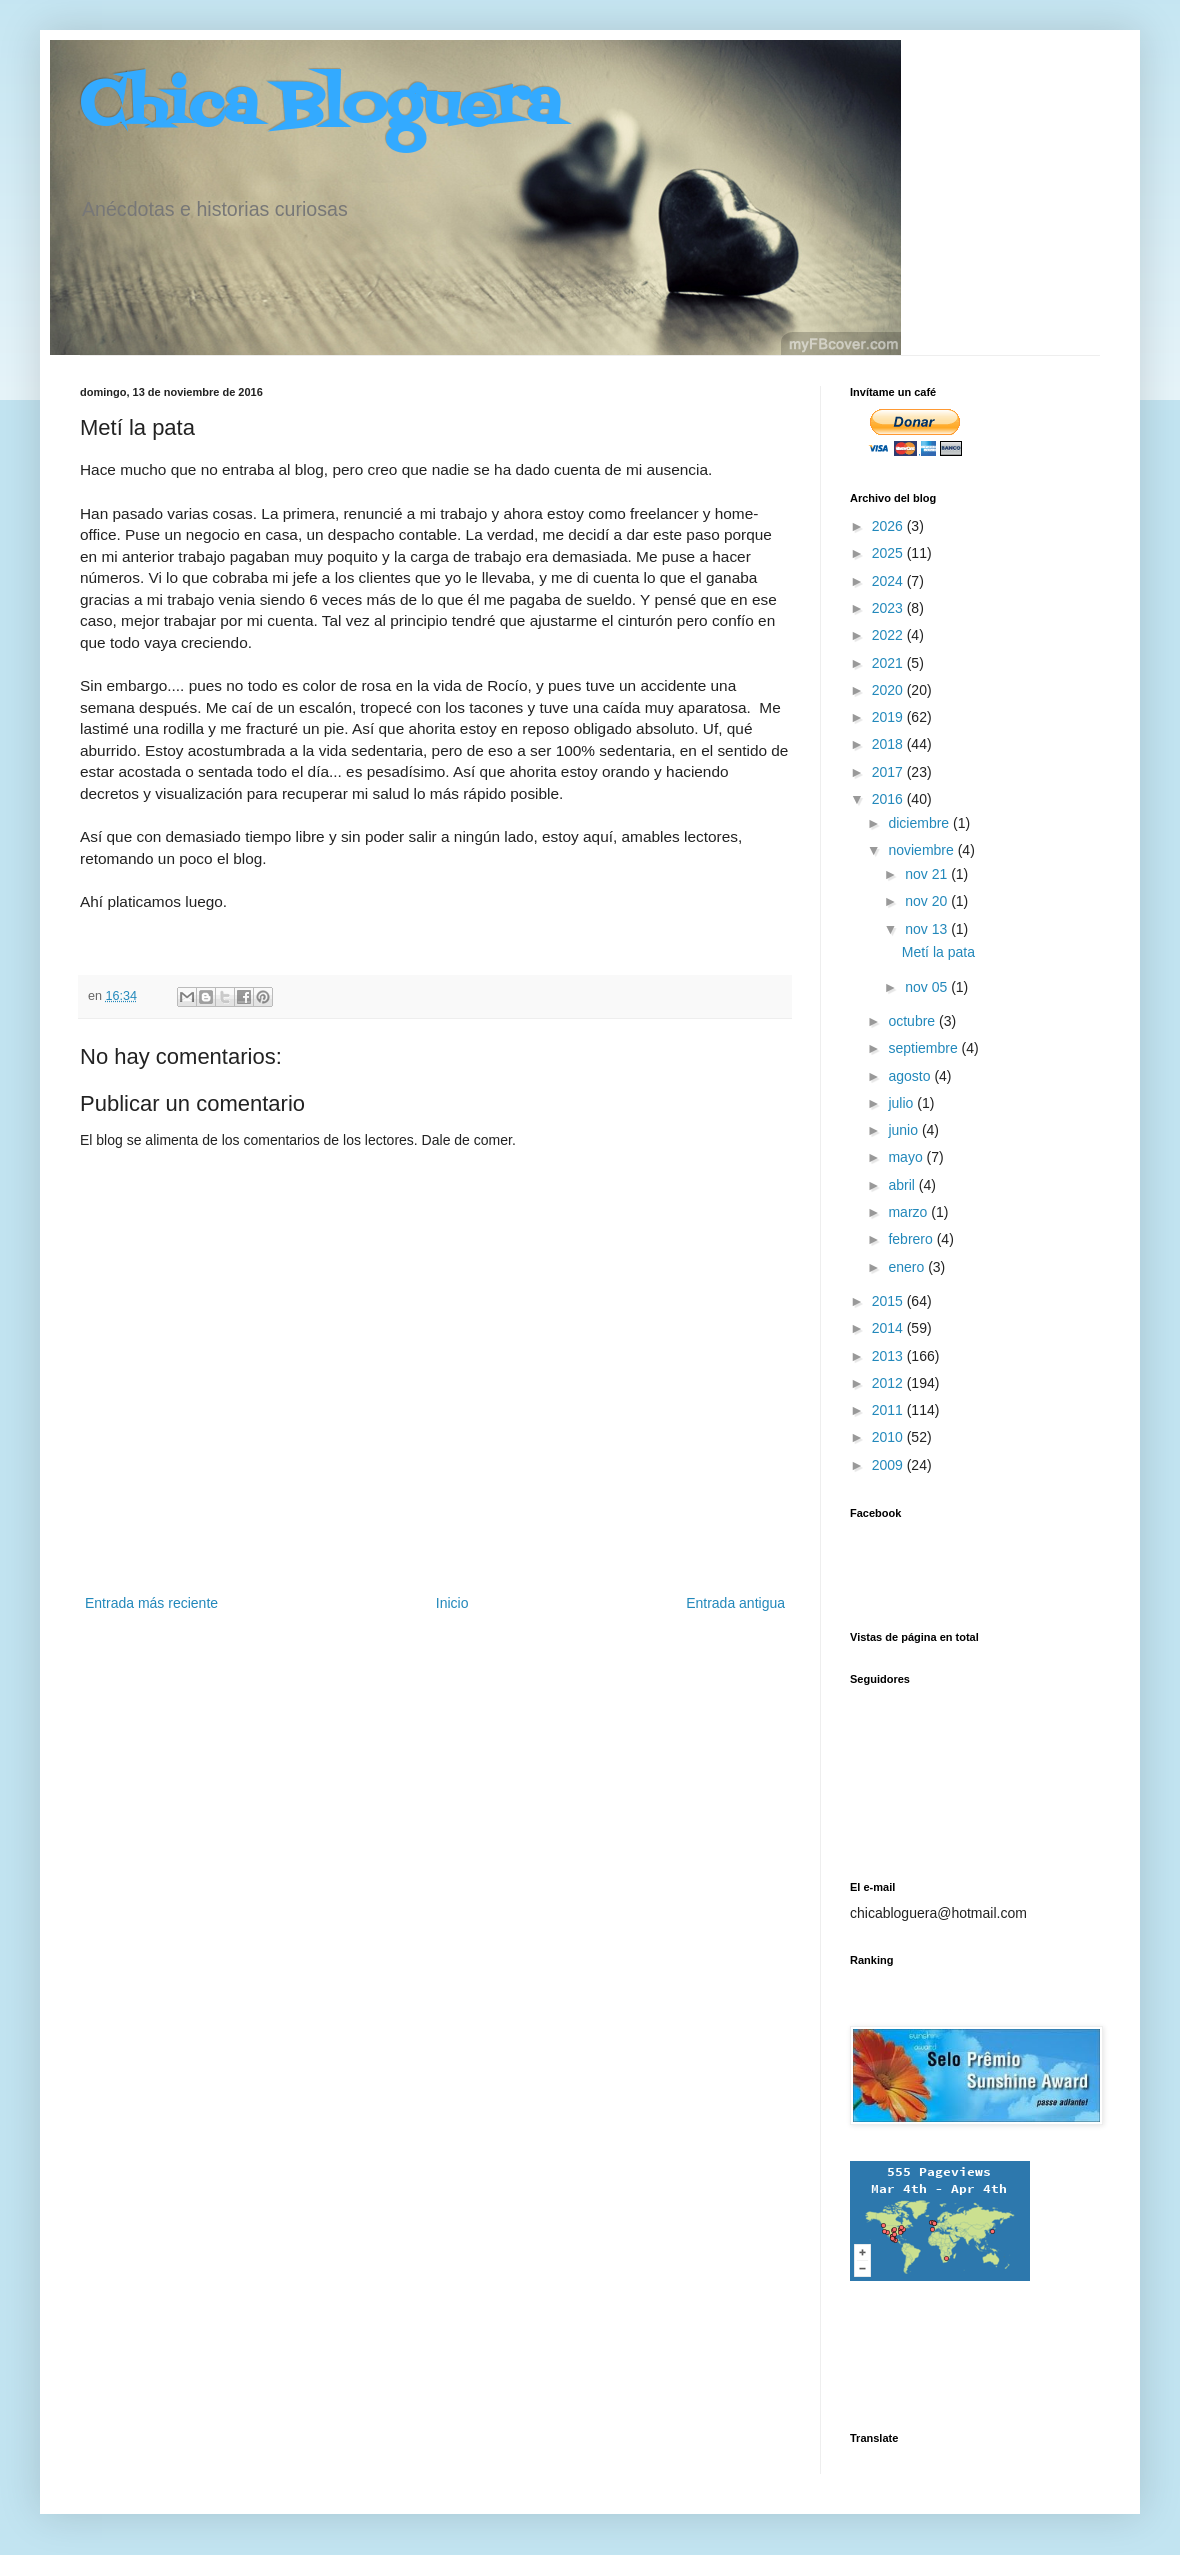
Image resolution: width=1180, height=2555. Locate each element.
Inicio (452, 1603)
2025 (889, 553)
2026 (889, 526)
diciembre (920, 823)
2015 (889, 1301)
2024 (889, 581)
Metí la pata (938, 952)
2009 (889, 1465)
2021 (889, 663)
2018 (889, 744)
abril (903, 1185)
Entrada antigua (735, 1603)
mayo (907, 1157)
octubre (913, 1021)
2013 (889, 1356)
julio (902, 1103)
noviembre (922, 850)
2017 (889, 772)
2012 (889, 1383)
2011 (889, 1410)
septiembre (924, 1048)
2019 (889, 717)
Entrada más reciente (151, 1603)
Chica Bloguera (320, 107)
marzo (909, 1212)
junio (904, 1130)
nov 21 (928, 874)
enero (908, 1267)
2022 (889, 635)
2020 (889, 690)
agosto (911, 1076)
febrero (912, 1239)
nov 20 (928, 901)
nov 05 (928, 987)
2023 (889, 608)
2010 (889, 1437)
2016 (889, 799)
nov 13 (928, 929)
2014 (889, 1328)
